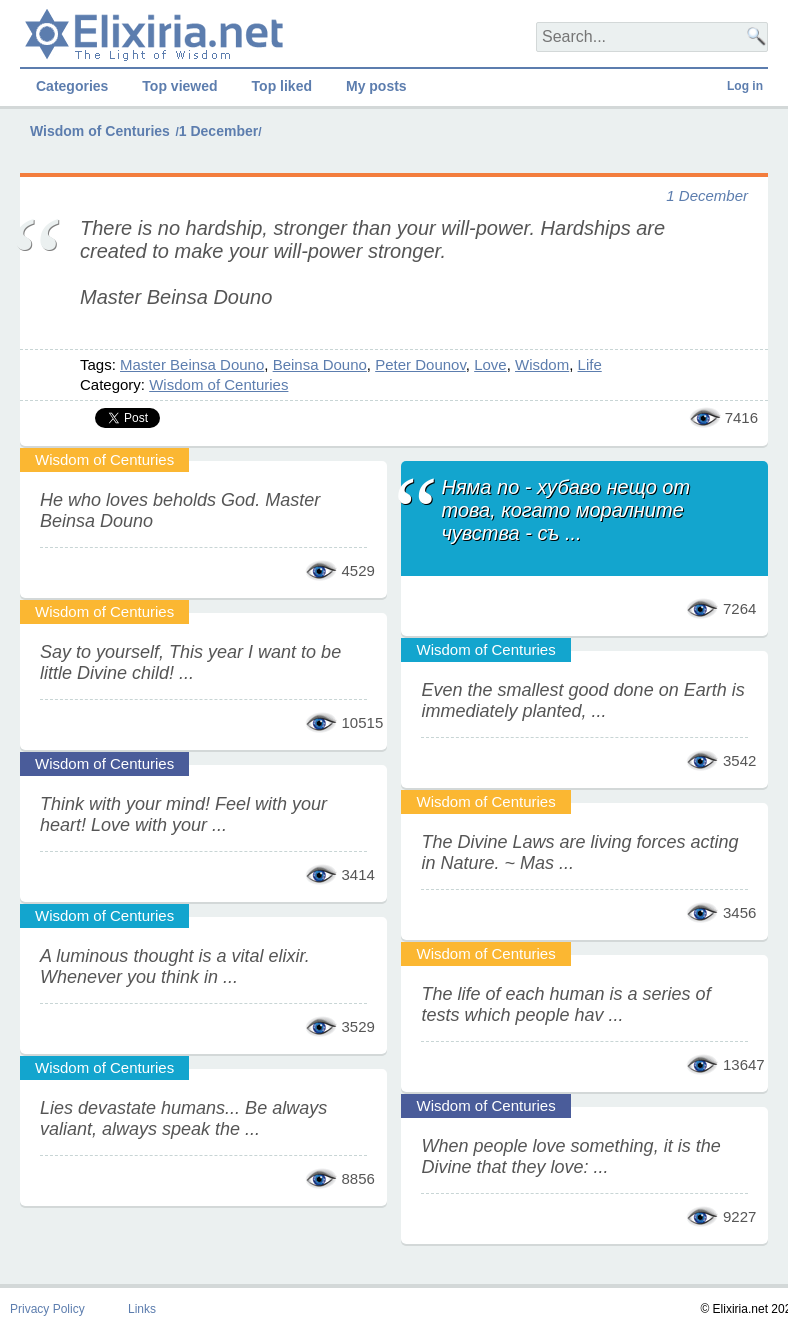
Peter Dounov (420, 364)
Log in (745, 86)
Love (490, 364)
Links (142, 1309)
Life (590, 364)
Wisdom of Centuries (100, 131)
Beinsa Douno (320, 364)
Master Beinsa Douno (192, 364)
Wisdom (542, 364)
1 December (218, 131)
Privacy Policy (47, 1309)
